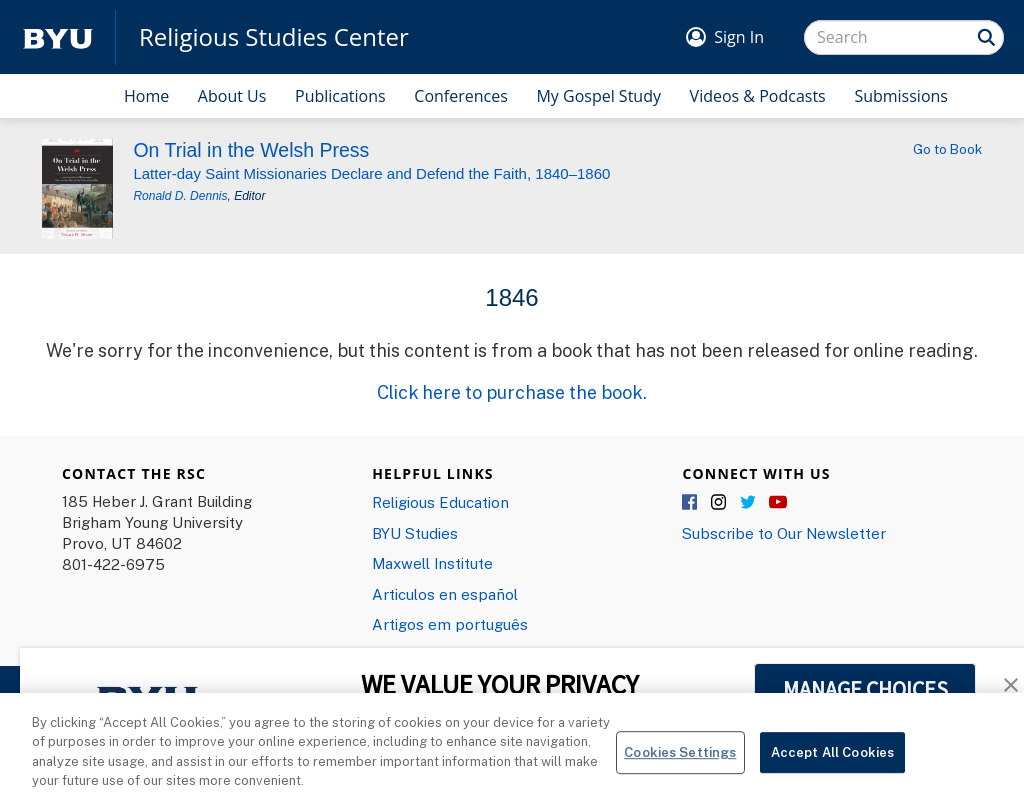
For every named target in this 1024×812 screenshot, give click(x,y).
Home (146, 96)
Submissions (901, 96)
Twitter (749, 503)
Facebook (691, 503)
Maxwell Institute (432, 563)
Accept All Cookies (832, 759)
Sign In (739, 37)
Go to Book (947, 149)
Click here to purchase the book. (512, 392)
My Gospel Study (598, 96)
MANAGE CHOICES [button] (865, 689)
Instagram (720, 503)
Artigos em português (450, 624)
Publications (340, 96)
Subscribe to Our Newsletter (784, 533)
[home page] (58, 37)
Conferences (461, 96)
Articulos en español (445, 594)
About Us (232, 96)
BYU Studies (415, 533)
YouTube (778, 503)
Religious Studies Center (274, 37)
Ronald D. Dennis (180, 196)
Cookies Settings (680, 759)
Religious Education (440, 502)
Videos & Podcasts (758, 96)
